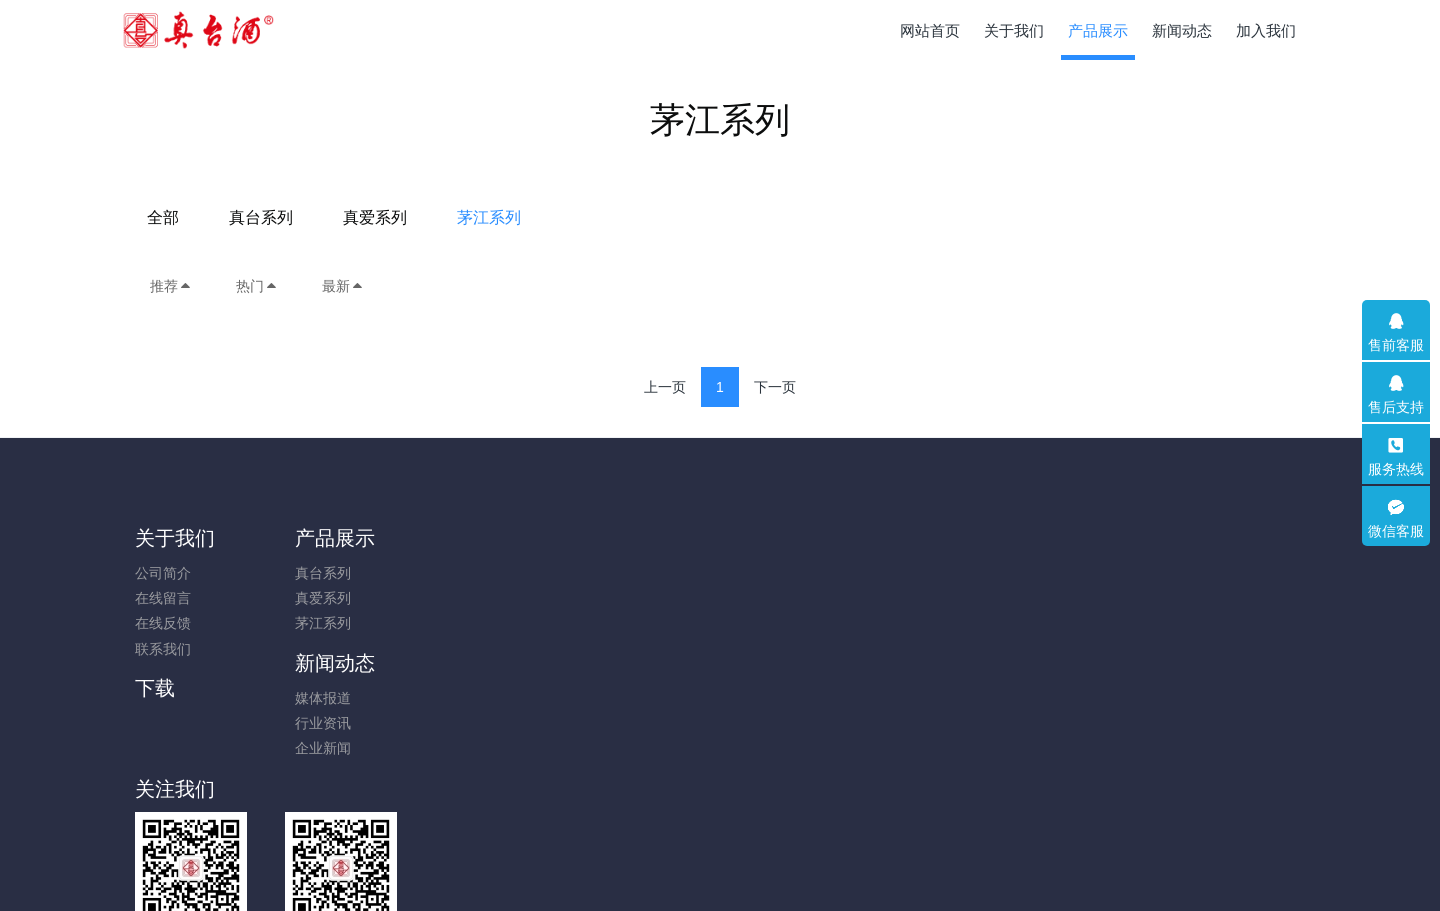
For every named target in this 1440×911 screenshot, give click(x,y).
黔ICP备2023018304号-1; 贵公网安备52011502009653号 (720, 843)
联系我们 (163, 649)
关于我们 (175, 538)
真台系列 (647, 217)
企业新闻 (462, 623)
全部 (549, 217)
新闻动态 (474, 538)
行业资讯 (462, 598)
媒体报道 (462, 573)
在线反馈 (163, 623)
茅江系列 (875, 217)
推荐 (171, 286)
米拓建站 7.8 (754, 868)
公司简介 (163, 573)
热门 (257, 286)
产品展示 (325, 538)
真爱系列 (761, 217)
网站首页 (930, 30)
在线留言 (163, 598)
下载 (604, 538)
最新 (343, 286)
